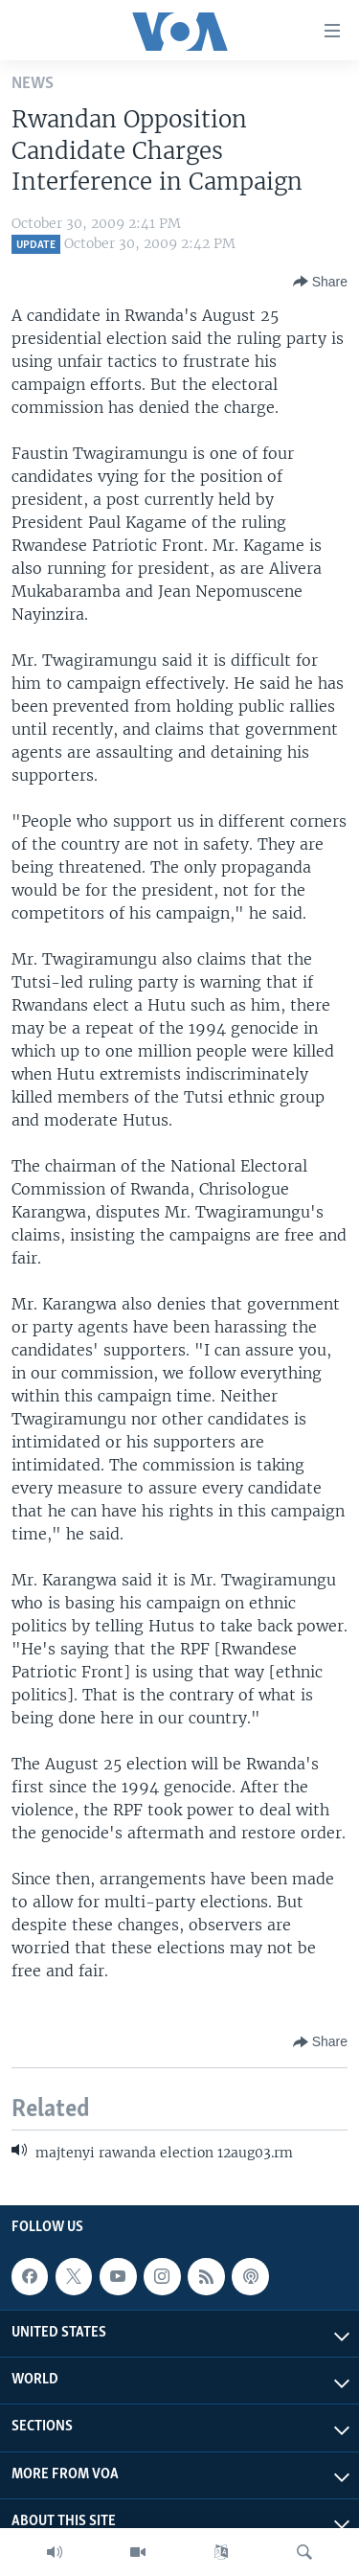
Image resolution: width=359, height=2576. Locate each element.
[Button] (320, 281)
